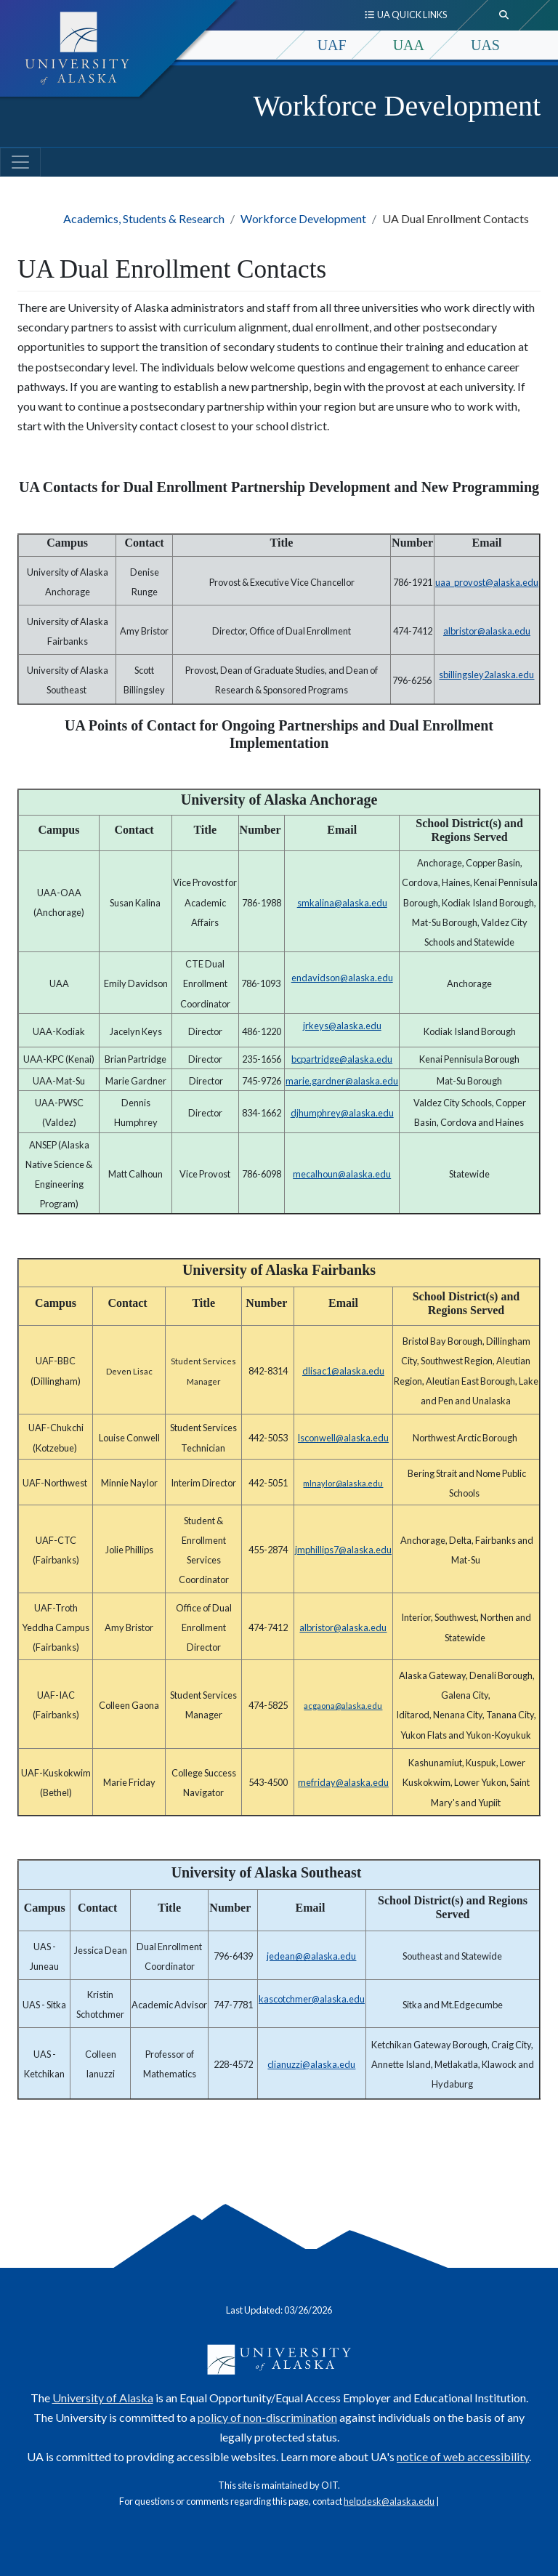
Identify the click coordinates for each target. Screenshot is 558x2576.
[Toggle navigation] (20, 162)
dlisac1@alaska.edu (343, 1371)
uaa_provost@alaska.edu (486, 582)
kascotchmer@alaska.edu (312, 1999)
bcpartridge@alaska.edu (341, 1059)
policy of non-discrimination (267, 2417)
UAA (408, 45)
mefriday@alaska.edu (343, 1782)
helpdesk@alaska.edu (389, 2501)
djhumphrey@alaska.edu (342, 1113)
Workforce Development (397, 105)
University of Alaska (102, 2397)
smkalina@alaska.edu (342, 903)
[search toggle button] (504, 15)
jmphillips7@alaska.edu (343, 1549)
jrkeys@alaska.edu (342, 1025)
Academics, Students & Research (144, 218)
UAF (332, 45)
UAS (485, 45)
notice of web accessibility (463, 2456)
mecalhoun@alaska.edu (342, 1174)
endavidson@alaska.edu (342, 977)
